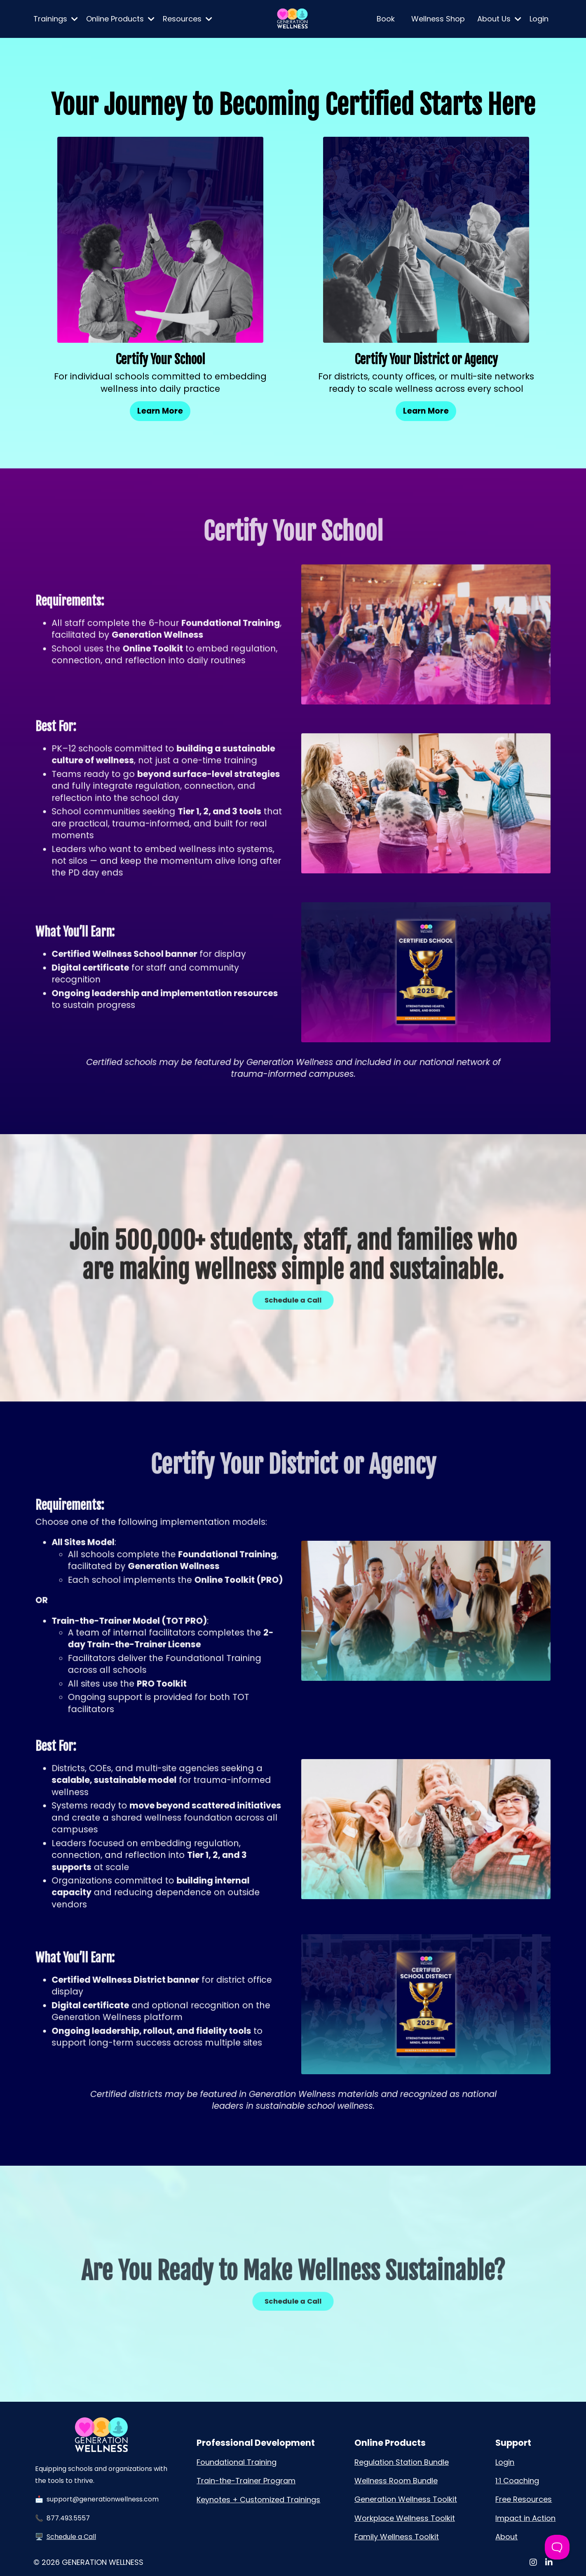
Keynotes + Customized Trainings (258, 2499)
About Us (499, 19)
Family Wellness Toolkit (396, 2537)
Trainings (55, 19)
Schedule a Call (71, 2536)
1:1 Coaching (517, 2480)
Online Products (120, 19)
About (506, 2537)
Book (386, 19)
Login (539, 19)
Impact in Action (525, 2518)
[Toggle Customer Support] (557, 2547)
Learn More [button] (160, 410)
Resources (187, 19)
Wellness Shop (438, 19)
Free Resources (523, 2499)
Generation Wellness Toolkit (405, 2499)
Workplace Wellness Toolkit (404, 2518)
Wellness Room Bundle (396, 2480)
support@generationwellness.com (103, 2499)
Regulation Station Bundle (401, 2462)
